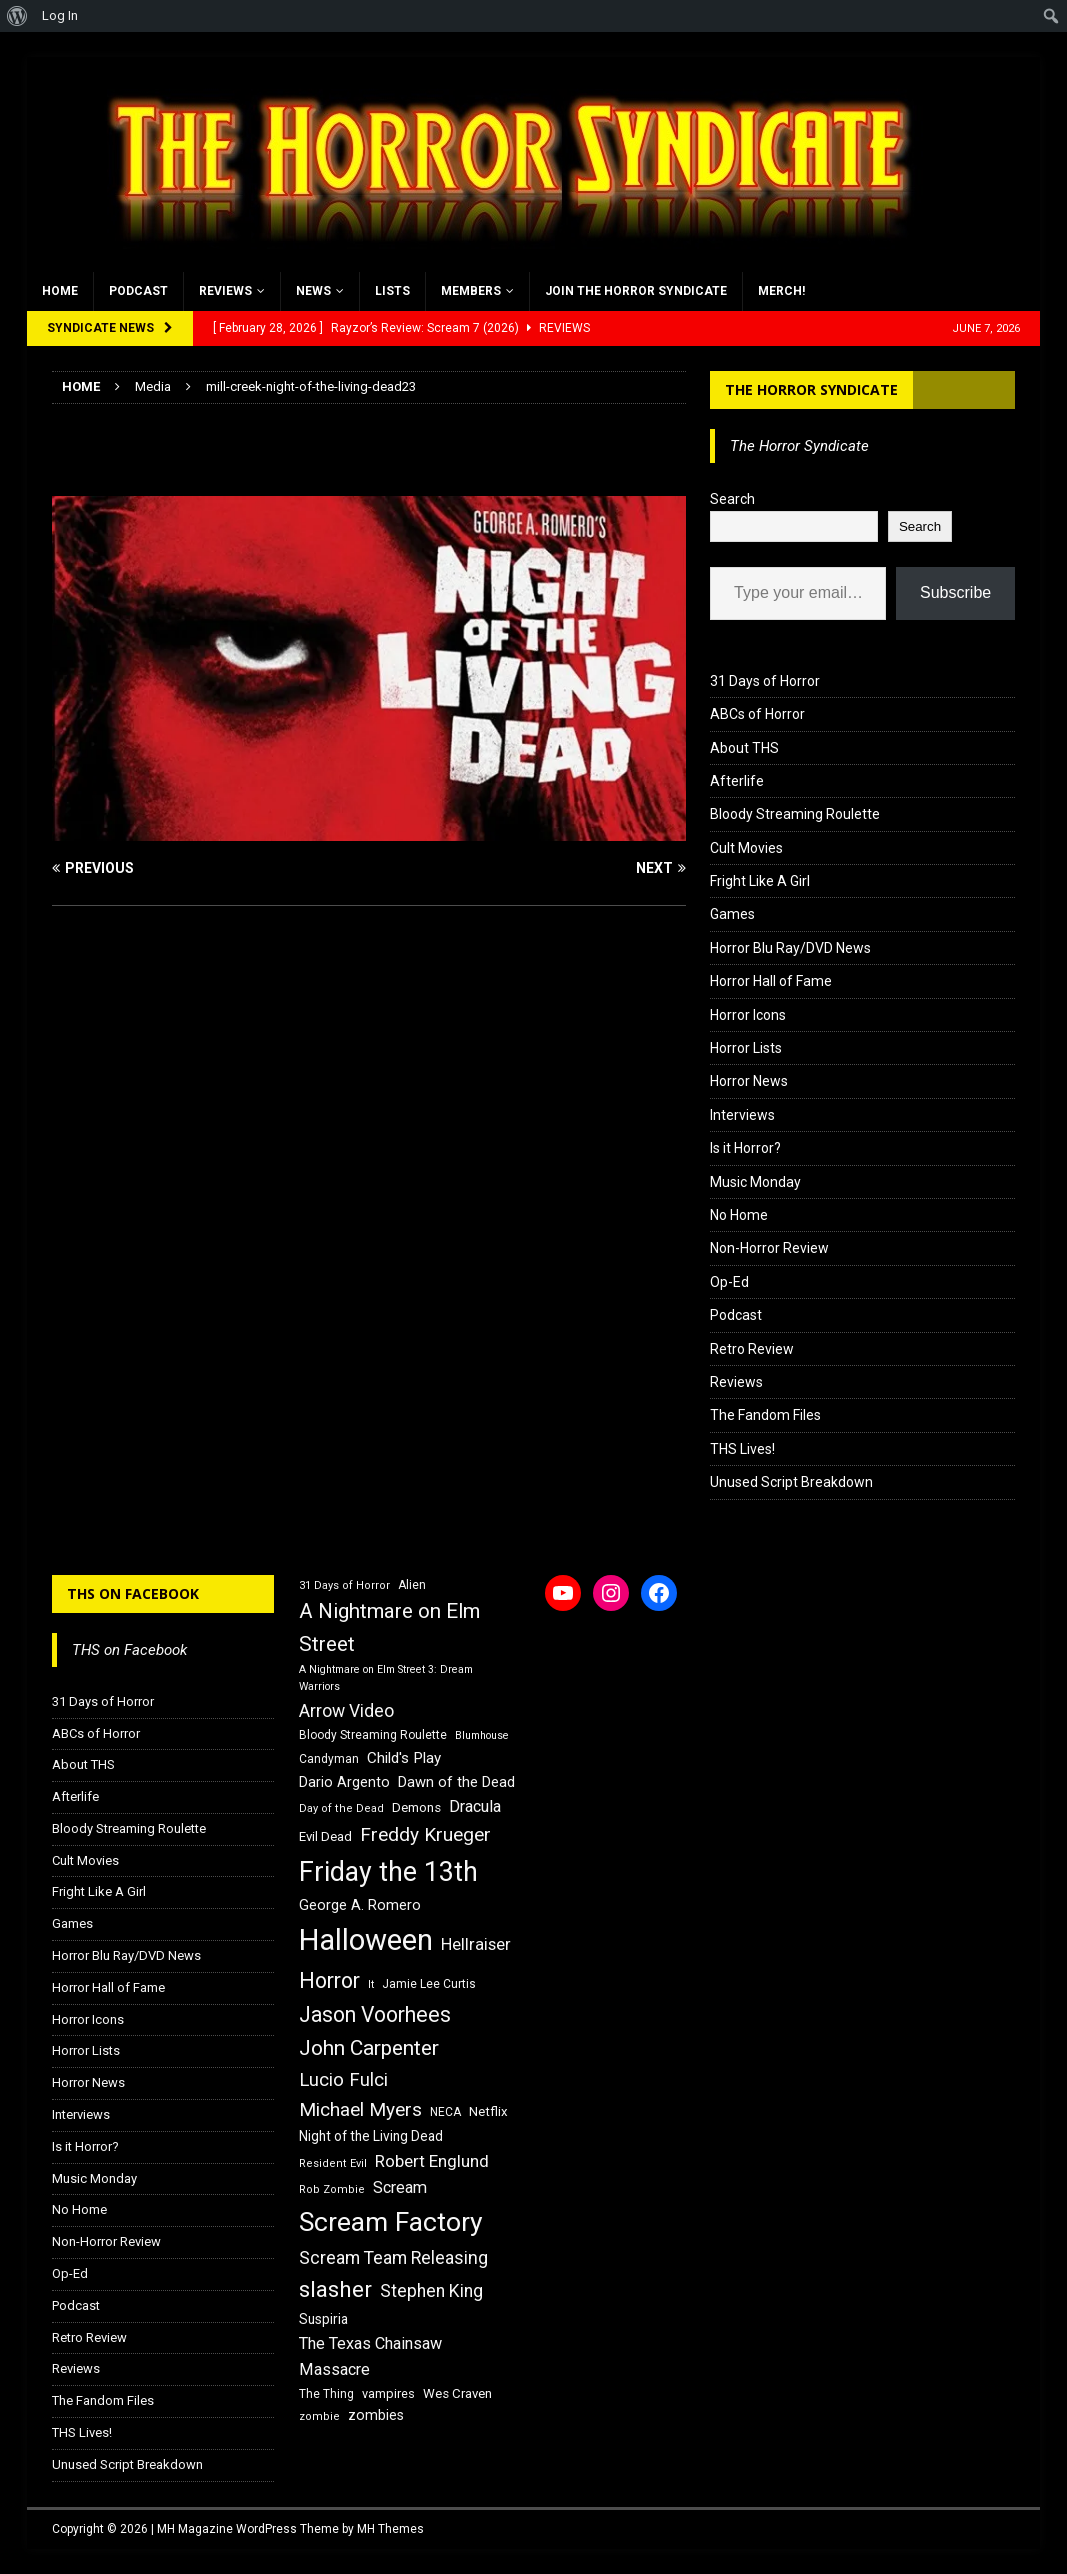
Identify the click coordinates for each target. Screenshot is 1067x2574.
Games (732, 914)
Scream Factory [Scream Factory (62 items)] (391, 2221)
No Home (739, 1215)
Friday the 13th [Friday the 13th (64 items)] (388, 1872)
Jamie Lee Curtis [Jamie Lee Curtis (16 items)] (429, 1984)
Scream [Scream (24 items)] (400, 2187)
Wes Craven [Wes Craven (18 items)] (457, 2393)
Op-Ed (729, 1282)
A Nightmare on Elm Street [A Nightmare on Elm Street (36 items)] (389, 1627)
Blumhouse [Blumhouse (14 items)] (482, 1735)
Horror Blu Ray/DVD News (790, 948)
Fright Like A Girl (760, 881)
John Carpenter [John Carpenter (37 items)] (369, 2048)
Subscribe (955, 592)
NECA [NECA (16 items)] (445, 2112)
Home (60, 291)
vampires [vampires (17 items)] (388, 2393)
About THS (744, 748)
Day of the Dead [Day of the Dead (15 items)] (341, 1808)
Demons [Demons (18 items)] (416, 1807)
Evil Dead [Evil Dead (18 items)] (325, 1836)
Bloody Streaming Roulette (795, 814)
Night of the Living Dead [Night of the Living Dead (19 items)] (371, 2136)
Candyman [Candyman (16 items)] (329, 1759)
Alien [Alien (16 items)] (412, 1585)
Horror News (749, 1081)
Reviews (225, 291)
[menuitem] (17, 16)
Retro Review (752, 1349)
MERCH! (781, 291)
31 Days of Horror (765, 681)
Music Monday (755, 1182)
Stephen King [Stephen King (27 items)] (431, 2291)
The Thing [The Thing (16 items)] (326, 2394)
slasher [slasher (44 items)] (335, 2289)
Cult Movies (746, 848)
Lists (392, 291)
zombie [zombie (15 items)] (319, 2416)
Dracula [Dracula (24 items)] (475, 1806)
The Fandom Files (765, 1415)
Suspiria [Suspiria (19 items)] (323, 2319)
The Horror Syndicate (811, 389)
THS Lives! (742, 1449)
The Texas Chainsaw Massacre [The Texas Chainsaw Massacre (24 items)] (370, 2356)
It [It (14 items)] (371, 1984)
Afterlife (737, 781)
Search (732, 499)
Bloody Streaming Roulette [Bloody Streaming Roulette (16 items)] (373, 1735)
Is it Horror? (745, 1148)
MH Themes (390, 2529)
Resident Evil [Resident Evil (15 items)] (333, 2163)
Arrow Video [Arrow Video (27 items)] (346, 1711)
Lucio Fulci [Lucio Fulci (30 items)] (343, 2080)
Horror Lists (746, 1048)
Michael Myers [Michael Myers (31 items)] (360, 2109)
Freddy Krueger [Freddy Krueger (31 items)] (425, 1834)
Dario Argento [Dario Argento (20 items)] (344, 1782)
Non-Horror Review (769, 1248)
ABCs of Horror (757, 714)
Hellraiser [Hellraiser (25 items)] (476, 1944)
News (313, 291)
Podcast (138, 291)
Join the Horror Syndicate (636, 291)
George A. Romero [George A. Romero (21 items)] (360, 1905)
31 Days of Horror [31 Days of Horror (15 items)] (344, 1585)
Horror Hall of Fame (771, 981)
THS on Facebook (133, 1593)
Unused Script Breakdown (791, 1482)
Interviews (742, 1115)
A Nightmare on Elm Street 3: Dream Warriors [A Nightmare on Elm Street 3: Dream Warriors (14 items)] (386, 1678)
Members (471, 291)
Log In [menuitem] (60, 15)
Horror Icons (748, 1015)
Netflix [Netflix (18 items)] (488, 2111)
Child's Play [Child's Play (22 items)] (404, 1758)
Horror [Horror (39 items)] (329, 1980)
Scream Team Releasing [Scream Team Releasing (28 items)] (393, 2257)
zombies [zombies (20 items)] (376, 2415)
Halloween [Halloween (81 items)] (366, 1940)
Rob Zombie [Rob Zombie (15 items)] (332, 2189)
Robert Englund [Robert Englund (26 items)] (432, 2161)
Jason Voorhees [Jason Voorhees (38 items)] (375, 2014)
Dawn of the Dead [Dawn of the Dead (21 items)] (456, 1782)
